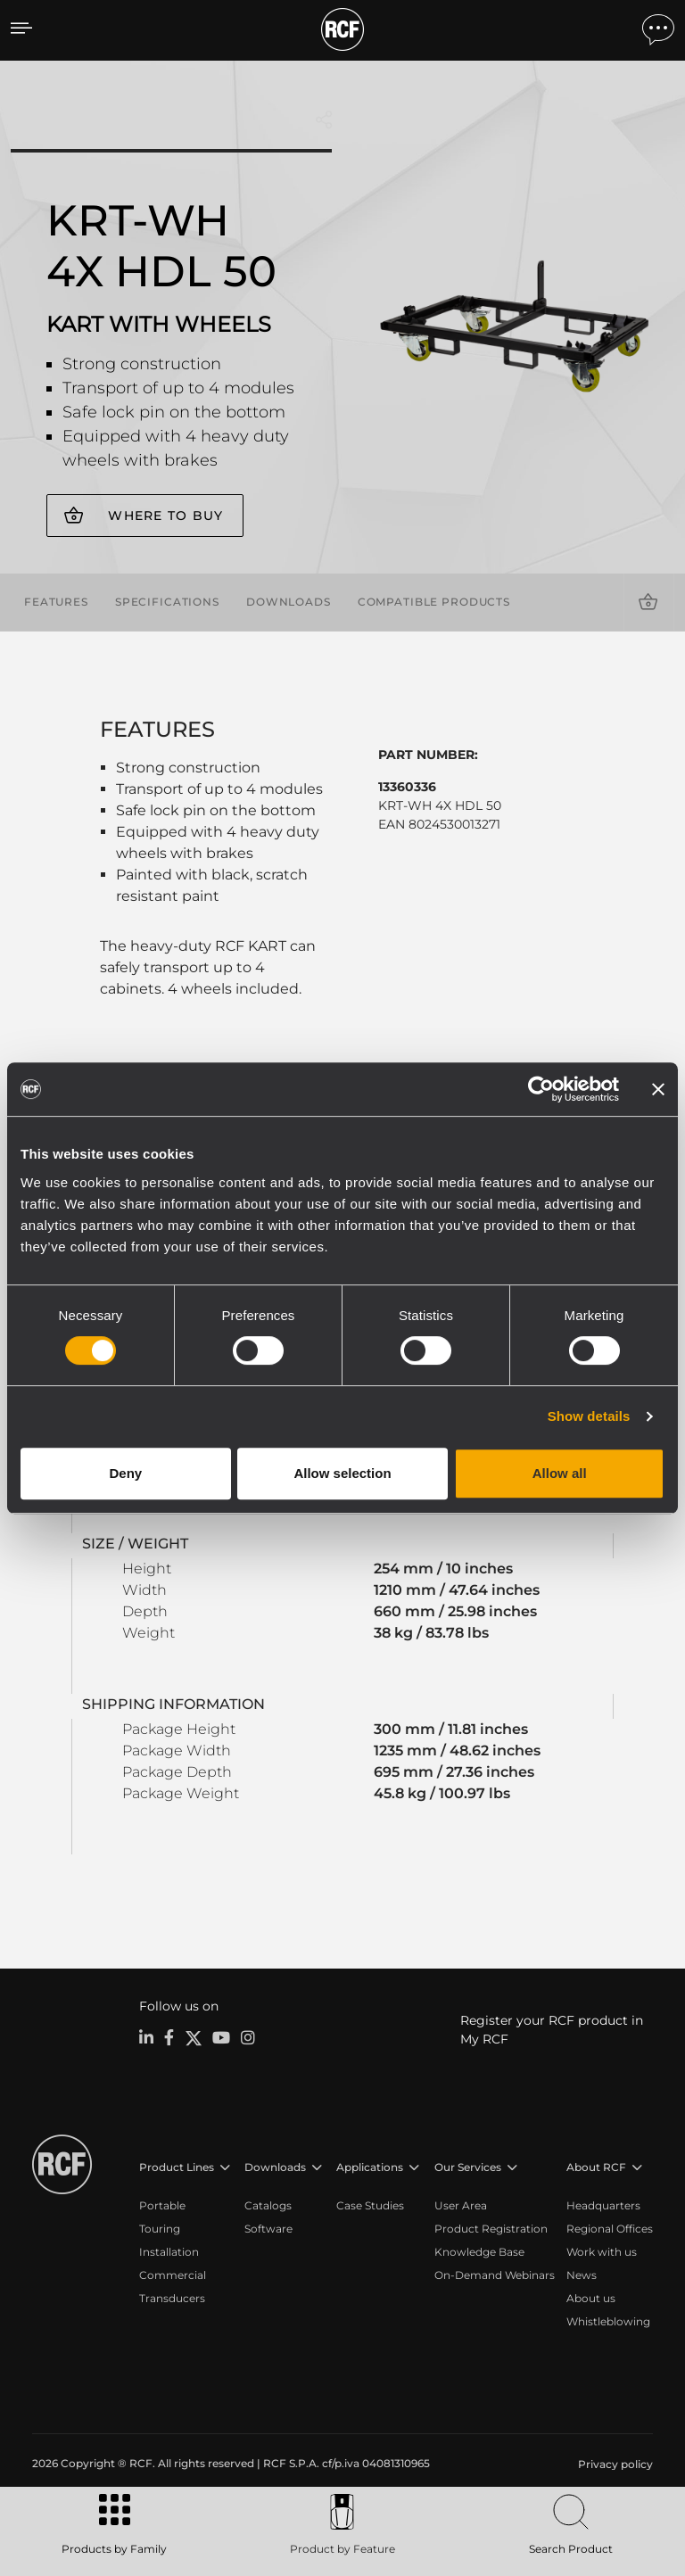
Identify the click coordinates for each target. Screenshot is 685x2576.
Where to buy (165, 516)
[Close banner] (658, 1089)
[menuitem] (613, 2462)
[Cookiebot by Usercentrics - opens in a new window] (541, 1089)
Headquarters (603, 2203)
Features (56, 600)
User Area (460, 2203)
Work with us (601, 2250)
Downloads (288, 600)
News (581, 2273)
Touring (159, 2226)
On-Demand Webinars (494, 2273)
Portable (162, 2203)
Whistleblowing (608, 2319)
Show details (589, 1416)
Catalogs (268, 2203)
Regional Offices (609, 2226)
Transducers (172, 2296)
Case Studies (370, 2203)
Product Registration (491, 2226)
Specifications (167, 600)
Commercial (172, 2273)
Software (268, 2226)
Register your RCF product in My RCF (551, 2027)
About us (590, 2296)
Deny (125, 1473)
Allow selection (342, 1473)
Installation (169, 2250)
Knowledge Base (479, 2250)
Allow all (559, 1473)
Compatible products (434, 600)
